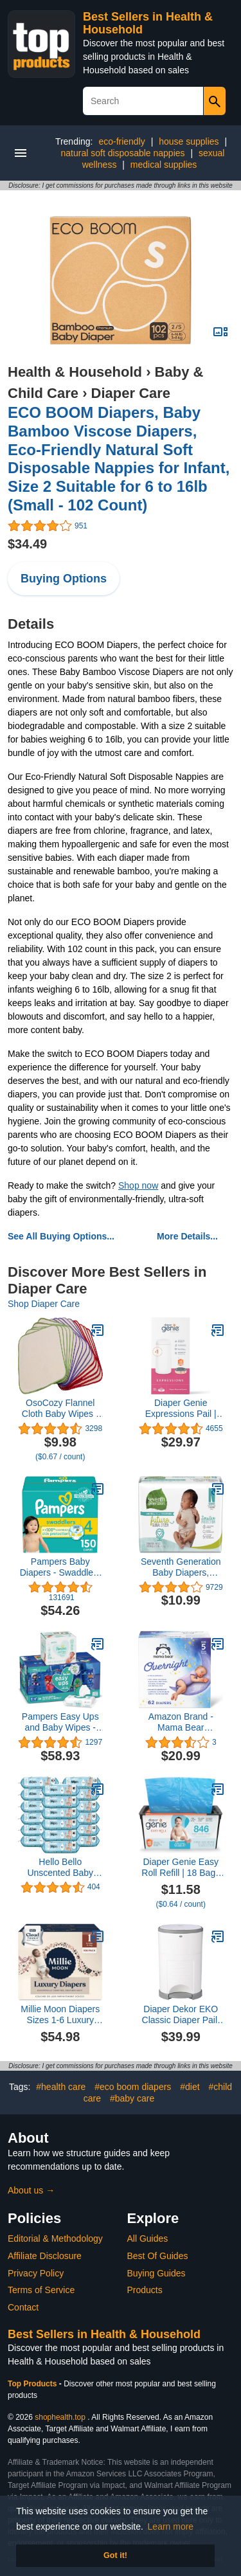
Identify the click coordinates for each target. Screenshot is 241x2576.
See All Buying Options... (61, 1236)
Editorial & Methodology (55, 2238)
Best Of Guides (157, 2256)
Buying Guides (156, 2273)
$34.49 (27, 544)
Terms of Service (41, 2290)
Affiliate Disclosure (45, 2256)
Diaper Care (131, 393)
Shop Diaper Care (44, 1304)
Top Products (33, 2383)
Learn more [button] (171, 2526)
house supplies (189, 141)
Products (145, 2290)
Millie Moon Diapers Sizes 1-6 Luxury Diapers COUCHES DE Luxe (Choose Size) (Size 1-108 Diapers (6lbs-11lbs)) (60, 2015)
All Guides (147, 2238)
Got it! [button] (115, 2555)
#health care (60, 2087)
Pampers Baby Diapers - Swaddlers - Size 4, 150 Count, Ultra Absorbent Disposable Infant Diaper (60, 1567)
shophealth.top (60, 2417)
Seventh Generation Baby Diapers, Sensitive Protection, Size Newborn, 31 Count (180, 1567)
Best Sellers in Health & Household (104, 2334)
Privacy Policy (36, 2273)
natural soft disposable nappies (123, 153)
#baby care (132, 2098)
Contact (23, 2307)
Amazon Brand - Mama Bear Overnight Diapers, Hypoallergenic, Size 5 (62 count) (180, 1722)
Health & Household (75, 372)
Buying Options (64, 578)
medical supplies (163, 164)
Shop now (138, 1185)
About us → (31, 2190)
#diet (189, 2087)
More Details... (187, 1236)
